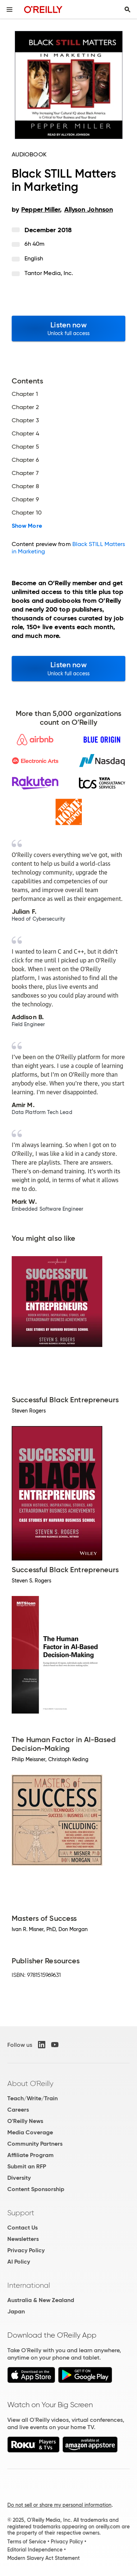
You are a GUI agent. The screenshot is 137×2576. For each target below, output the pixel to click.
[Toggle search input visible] (127, 9)
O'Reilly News (25, 2121)
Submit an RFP (26, 2166)
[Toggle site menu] (9, 9)
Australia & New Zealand (40, 2300)
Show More (27, 526)
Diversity (19, 2178)
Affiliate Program (30, 2155)
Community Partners (34, 2144)
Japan (16, 2311)
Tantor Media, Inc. (48, 273)
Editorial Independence (34, 2549)
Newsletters (23, 2239)
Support (20, 2212)
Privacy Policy (26, 2250)
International (28, 2285)
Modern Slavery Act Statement (43, 2558)
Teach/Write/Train (32, 2098)
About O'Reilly (30, 2083)
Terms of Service (26, 2541)
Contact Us (22, 2227)
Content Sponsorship (35, 2189)
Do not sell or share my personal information (59, 2505)
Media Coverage (30, 2132)
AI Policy (18, 2261)
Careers (18, 2109)
